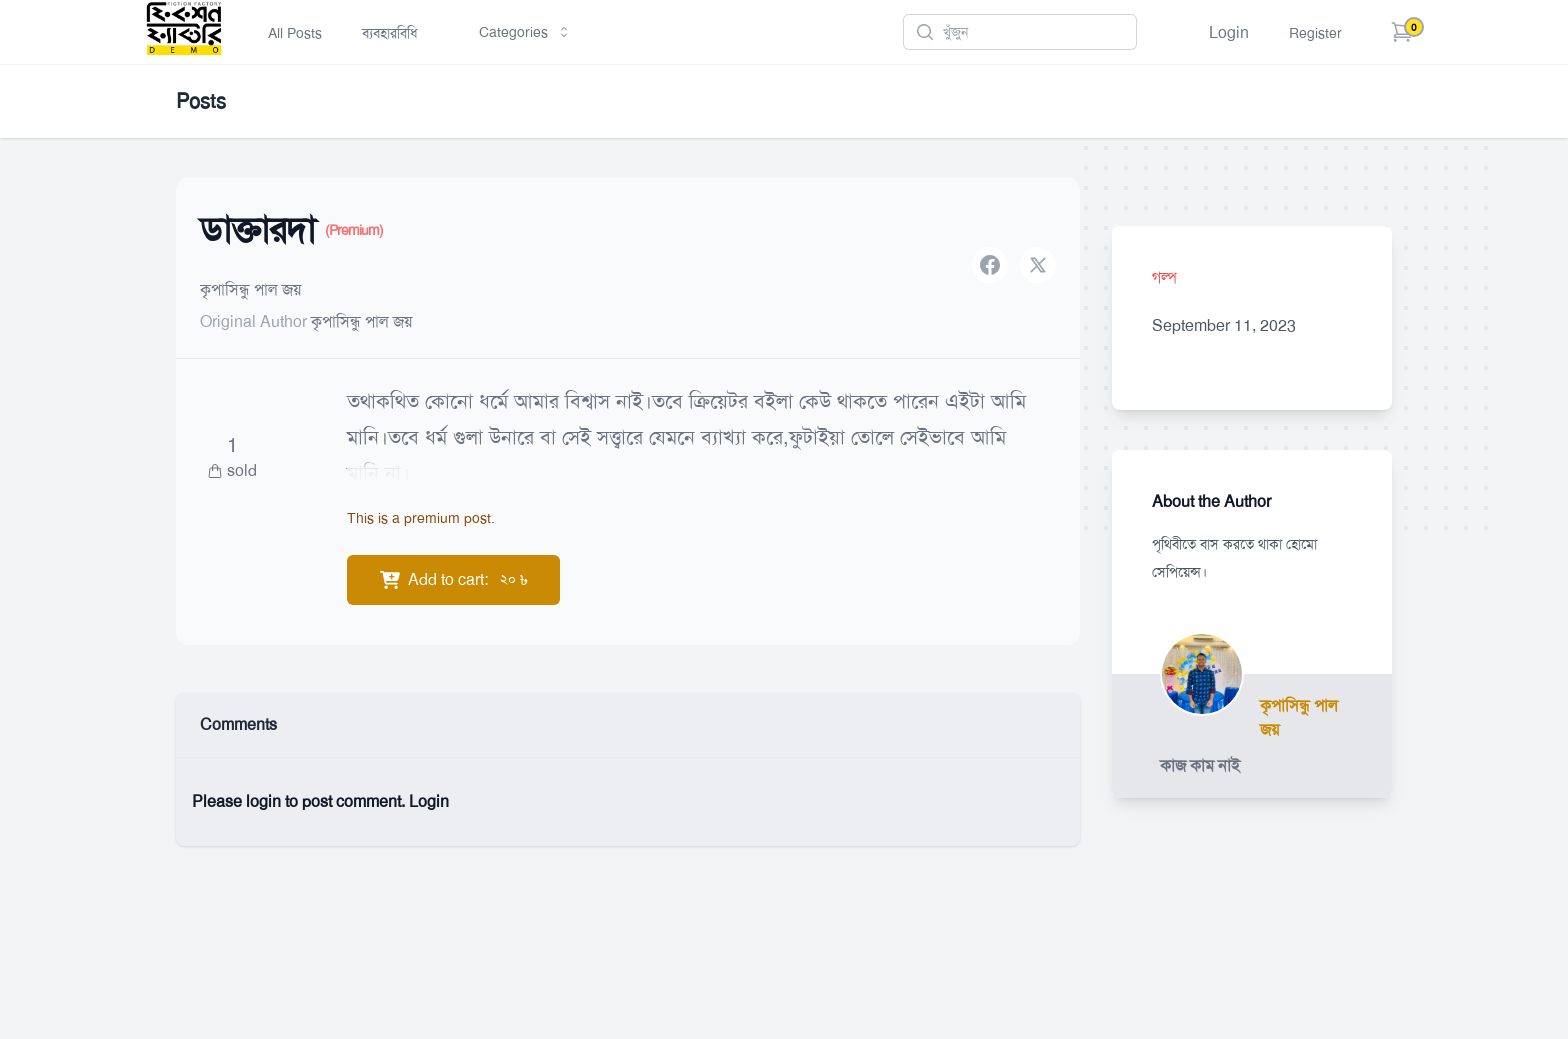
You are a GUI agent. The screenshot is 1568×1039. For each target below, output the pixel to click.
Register (1315, 33)
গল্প (1164, 277)
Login (1229, 32)
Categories (525, 32)
